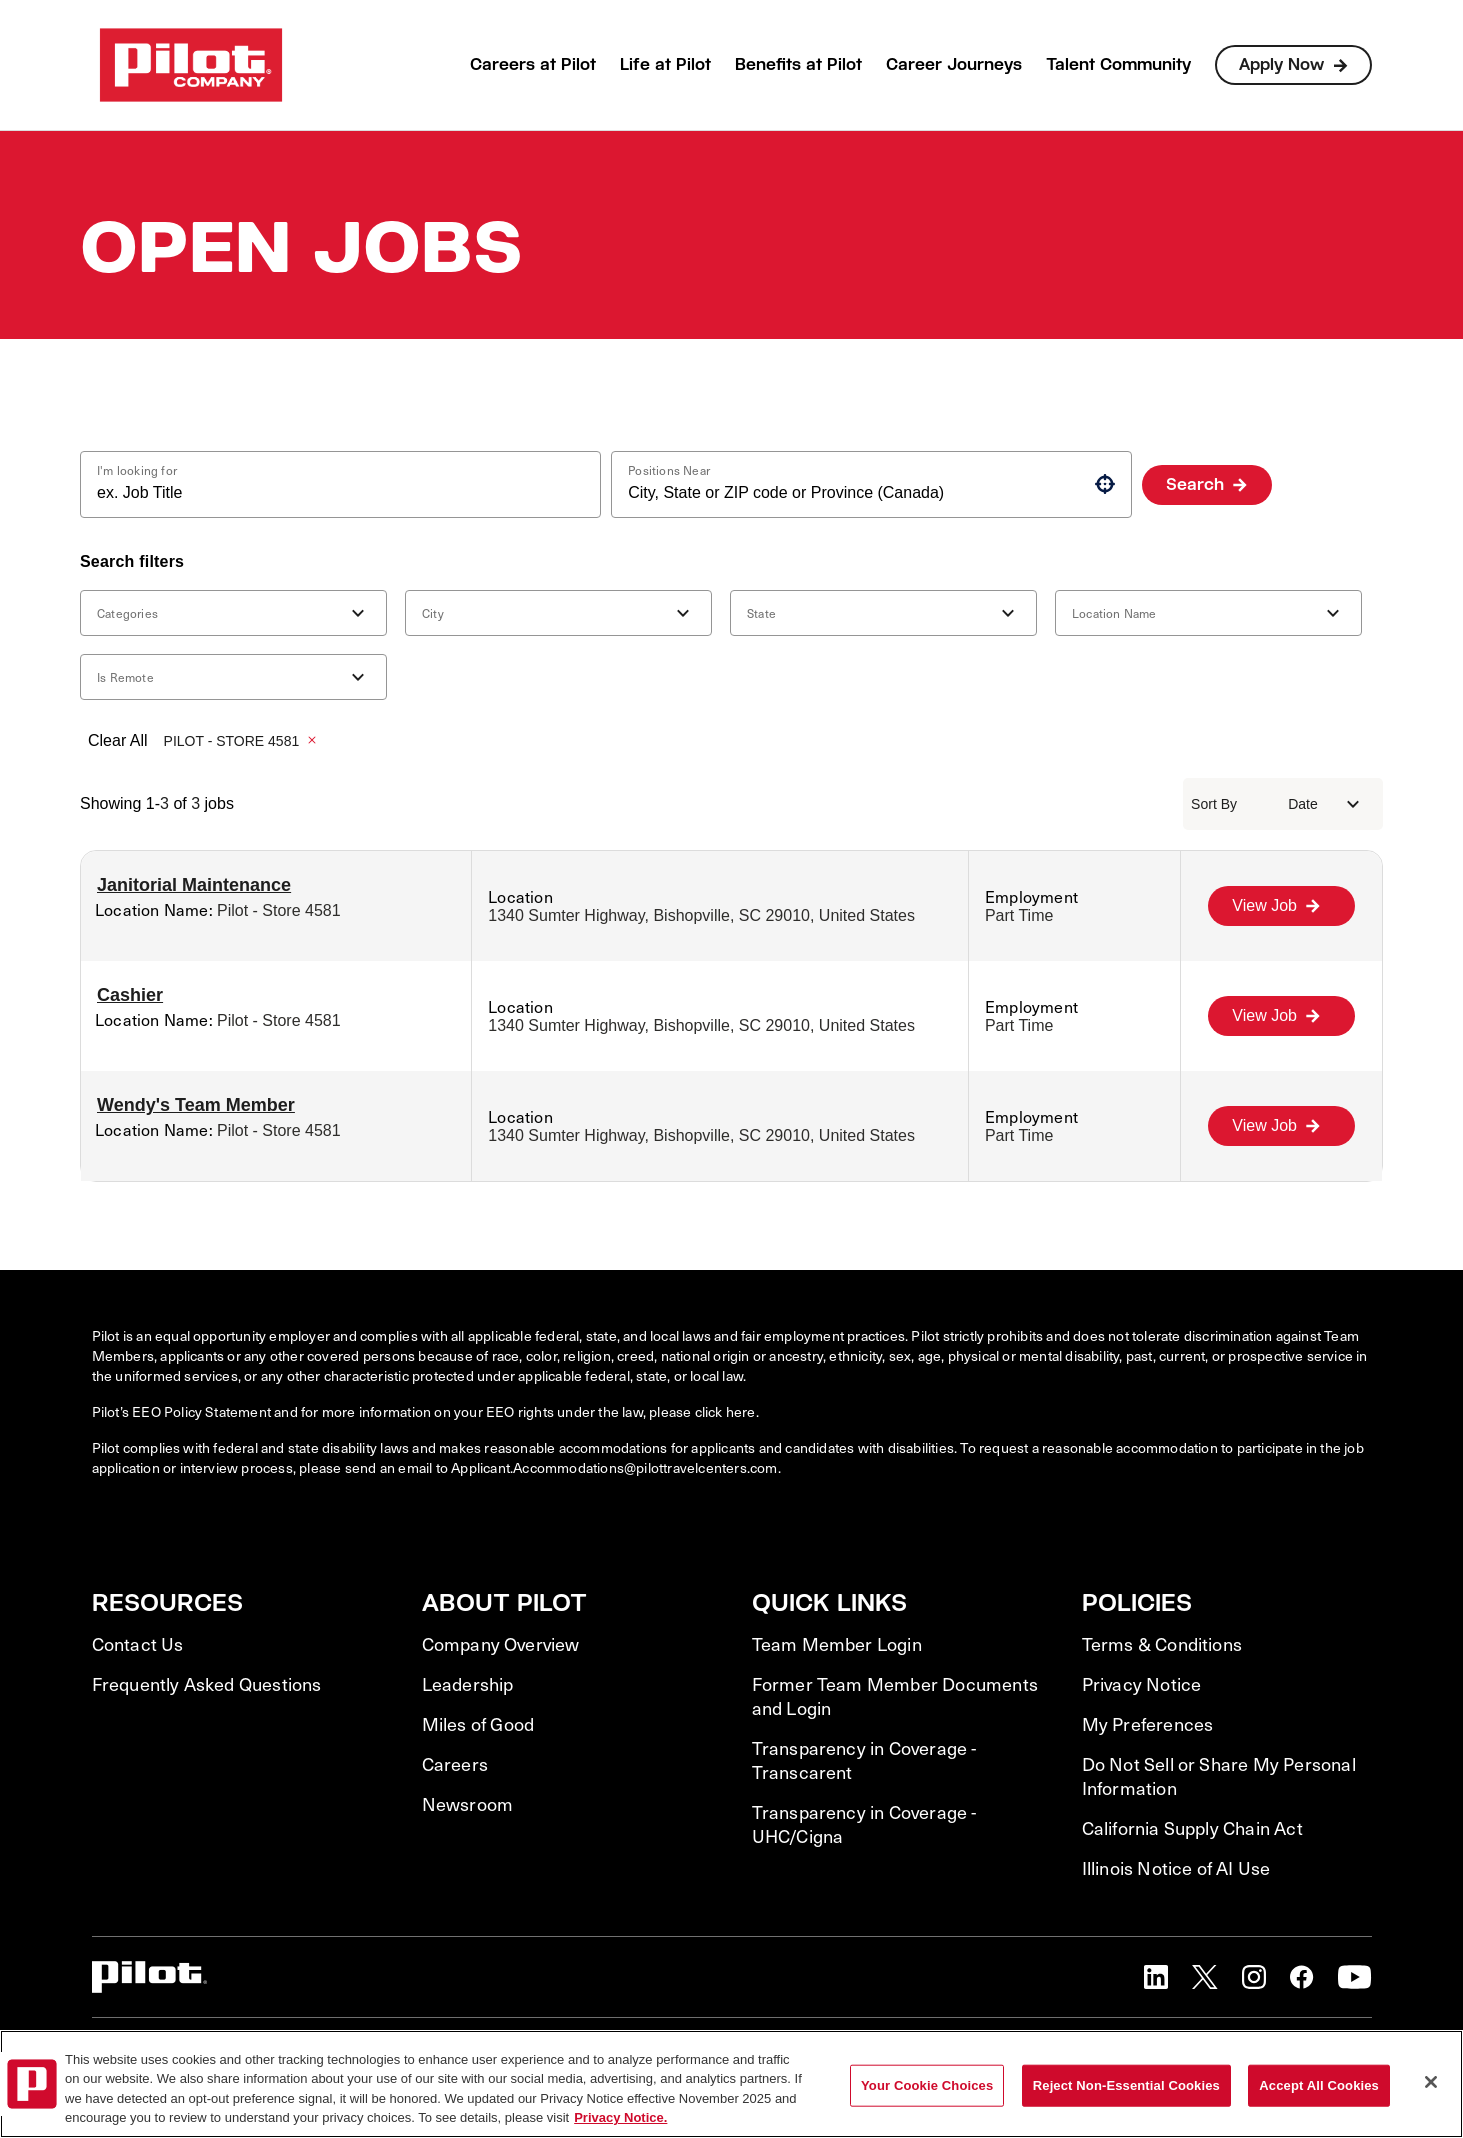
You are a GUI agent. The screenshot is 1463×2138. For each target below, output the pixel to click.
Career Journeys (954, 64)
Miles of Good (478, 1724)
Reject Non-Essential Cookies (1126, 2085)
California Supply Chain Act (1192, 1828)
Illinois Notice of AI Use (1176, 1868)
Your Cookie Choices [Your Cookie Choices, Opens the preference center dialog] (927, 2085)
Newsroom (468, 1804)
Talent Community (1118, 64)
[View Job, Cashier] (1281, 1016)
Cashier (130, 995)
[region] (731, 2084)
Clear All (118, 740)
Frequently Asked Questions (207, 1684)
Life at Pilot (665, 64)
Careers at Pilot (533, 64)
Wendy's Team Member (196, 1105)
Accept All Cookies (1319, 2085)
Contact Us (138, 1644)
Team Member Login (837, 1644)
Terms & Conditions (1162, 1644)
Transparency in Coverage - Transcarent (864, 1760)
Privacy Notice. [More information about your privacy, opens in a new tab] (620, 2117)
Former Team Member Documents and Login (895, 1696)
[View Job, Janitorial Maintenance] (1281, 906)
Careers (455, 1764)
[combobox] (332, 493)
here (741, 1411)
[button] (1105, 484)
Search (1195, 484)
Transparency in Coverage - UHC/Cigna (864, 1824)
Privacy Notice (1142, 1684)
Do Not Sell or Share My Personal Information (1219, 1776)
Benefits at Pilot (798, 64)
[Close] (1431, 2082)
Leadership (468, 1684)
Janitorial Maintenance (194, 885)
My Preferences (1148, 1724)
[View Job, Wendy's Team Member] (1281, 1126)
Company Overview (501, 1644)
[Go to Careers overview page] (191, 65)
